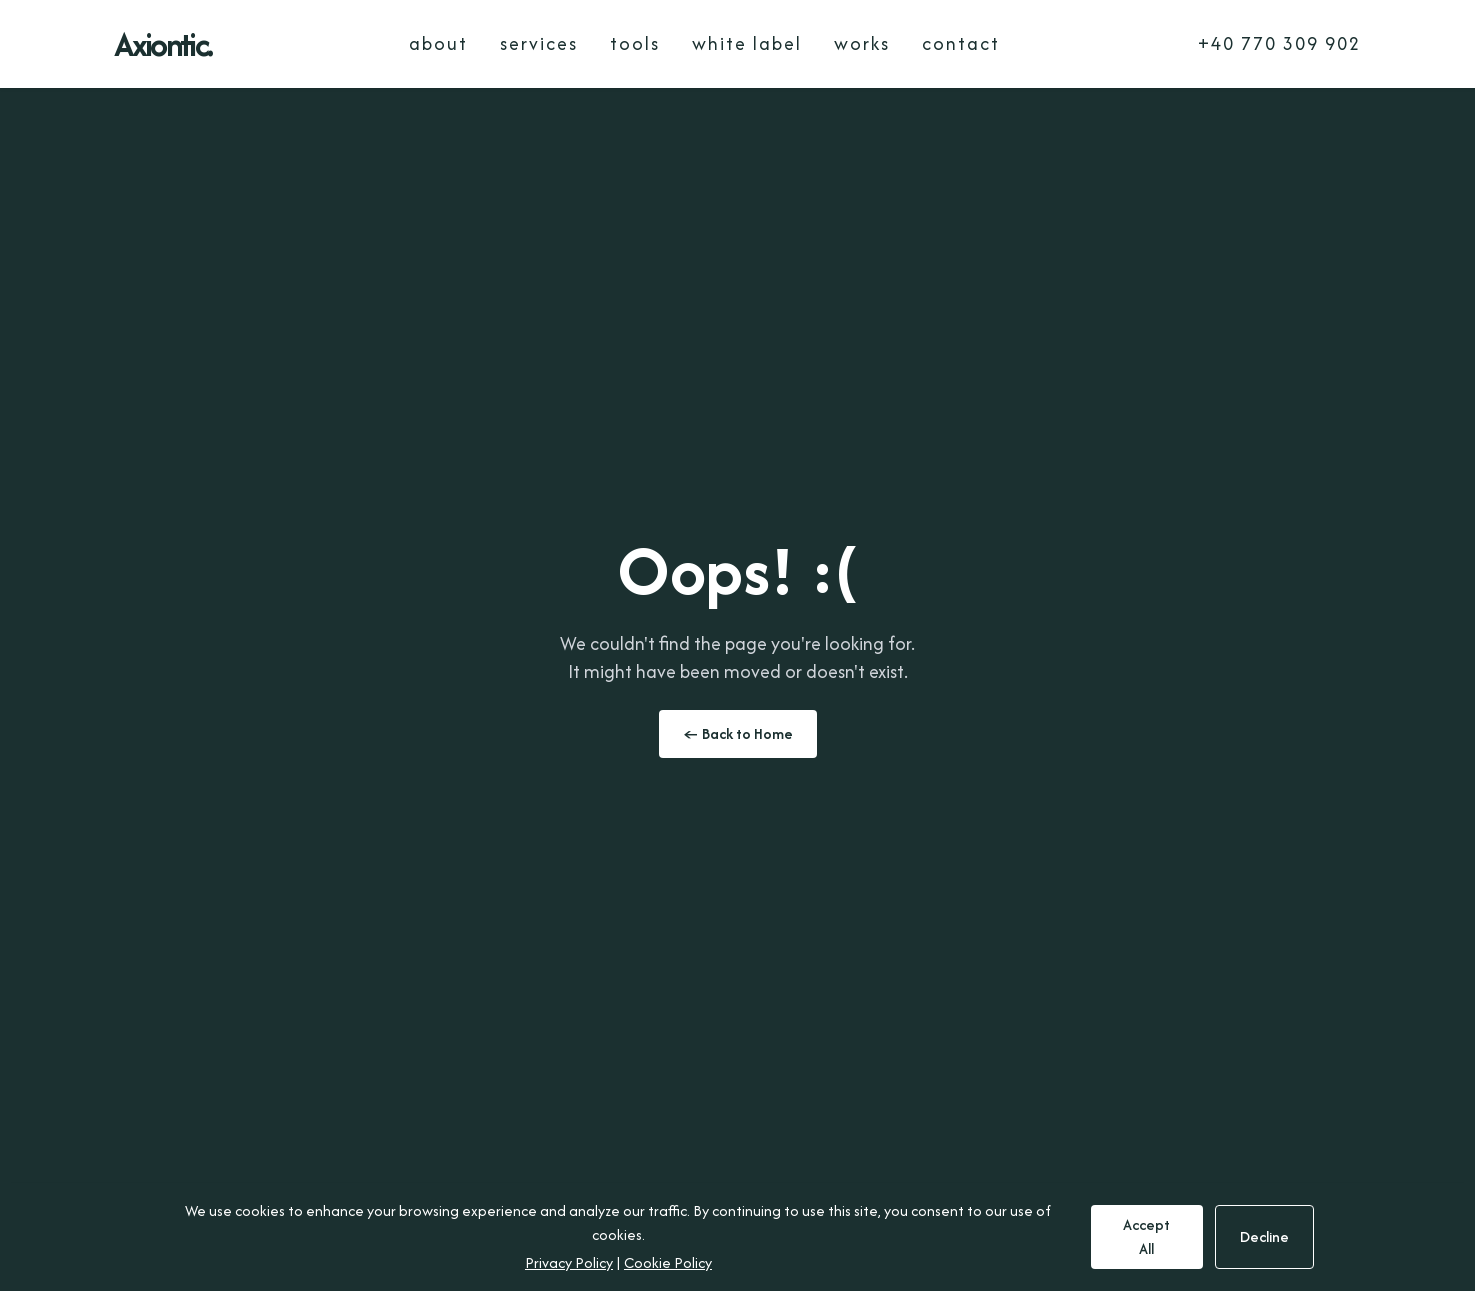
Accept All (1146, 1236)
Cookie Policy (668, 1262)
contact (961, 43)
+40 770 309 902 (1279, 43)
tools (635, 43)
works (862, 43)
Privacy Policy (569, 1262)
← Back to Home (738, 733)
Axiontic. (163, 44)
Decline (1264, 1236)
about (438, 43)
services (539, 43)
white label (747, 43)
